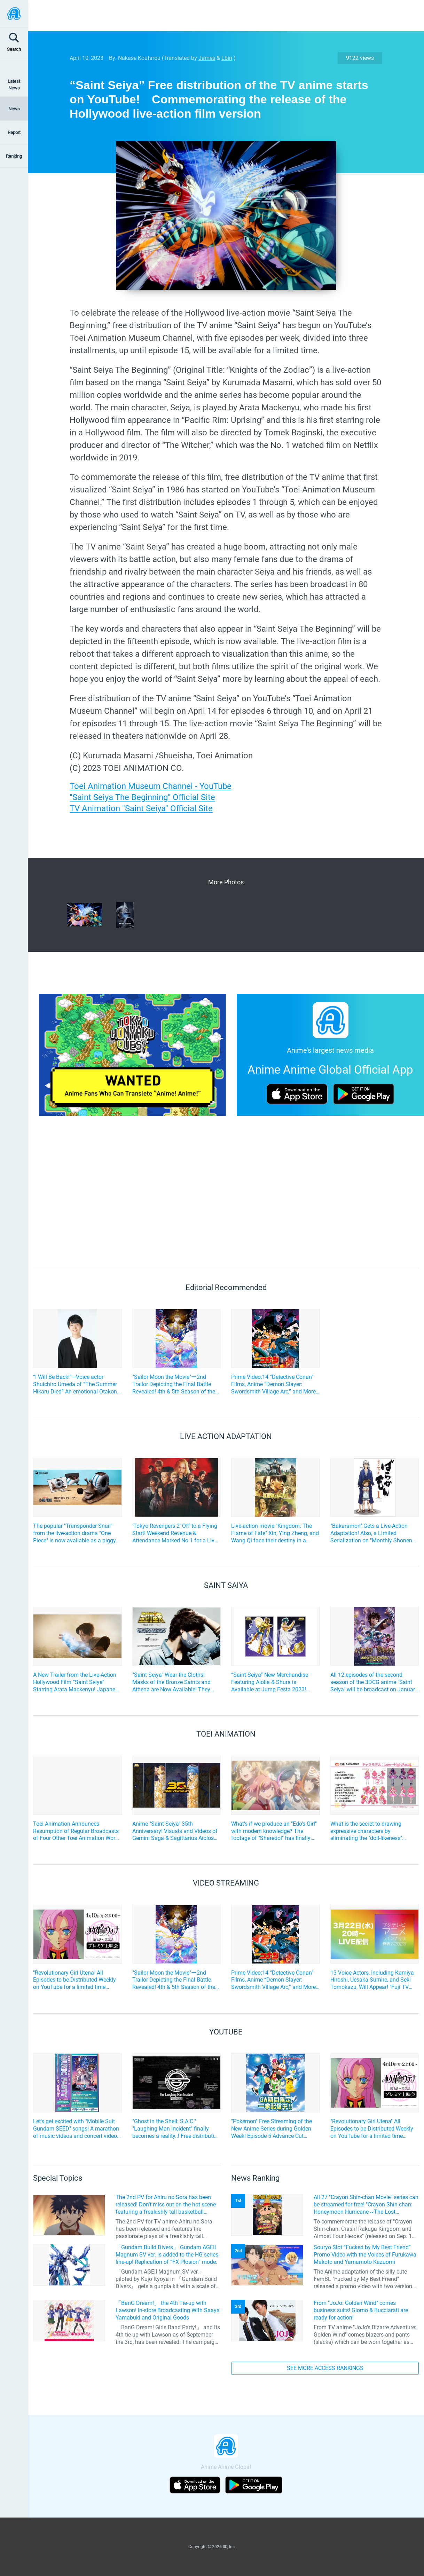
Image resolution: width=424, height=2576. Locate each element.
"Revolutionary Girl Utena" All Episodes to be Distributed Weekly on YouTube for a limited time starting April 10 (74, 1980)
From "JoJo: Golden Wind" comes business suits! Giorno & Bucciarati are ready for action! (361, 2310)
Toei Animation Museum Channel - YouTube (150, 786)
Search (14, 49)
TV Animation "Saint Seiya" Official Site (141, 808)
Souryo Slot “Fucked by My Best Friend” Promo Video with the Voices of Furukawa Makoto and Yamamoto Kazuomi (365, 2254)
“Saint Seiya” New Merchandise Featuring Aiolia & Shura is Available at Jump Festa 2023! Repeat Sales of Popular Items (269, 1682)
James (206, 58)
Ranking (14, 156)
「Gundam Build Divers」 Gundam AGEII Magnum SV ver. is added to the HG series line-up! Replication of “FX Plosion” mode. (167, 2254)
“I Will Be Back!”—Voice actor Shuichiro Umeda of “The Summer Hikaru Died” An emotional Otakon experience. (75, 1384)
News (14, 108)
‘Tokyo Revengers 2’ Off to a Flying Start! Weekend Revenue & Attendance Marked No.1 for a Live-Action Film (175, 1533)
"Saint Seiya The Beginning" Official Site (142, 797)
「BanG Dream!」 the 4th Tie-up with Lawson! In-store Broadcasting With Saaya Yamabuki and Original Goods (168, 2310)
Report (14, 132)
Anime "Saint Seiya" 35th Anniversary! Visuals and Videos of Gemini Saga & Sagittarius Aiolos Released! (175, 1831)
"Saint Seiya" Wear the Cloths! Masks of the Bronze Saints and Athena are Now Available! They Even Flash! (171, 1682)
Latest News (14, 84)
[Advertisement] (220, 15)
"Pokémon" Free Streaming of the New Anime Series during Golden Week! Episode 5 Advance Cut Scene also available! (271, 2129)
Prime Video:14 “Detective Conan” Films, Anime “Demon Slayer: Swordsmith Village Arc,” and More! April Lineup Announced (274, 1384)
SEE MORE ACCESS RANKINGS (325, 2368)
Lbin (226, 58)
